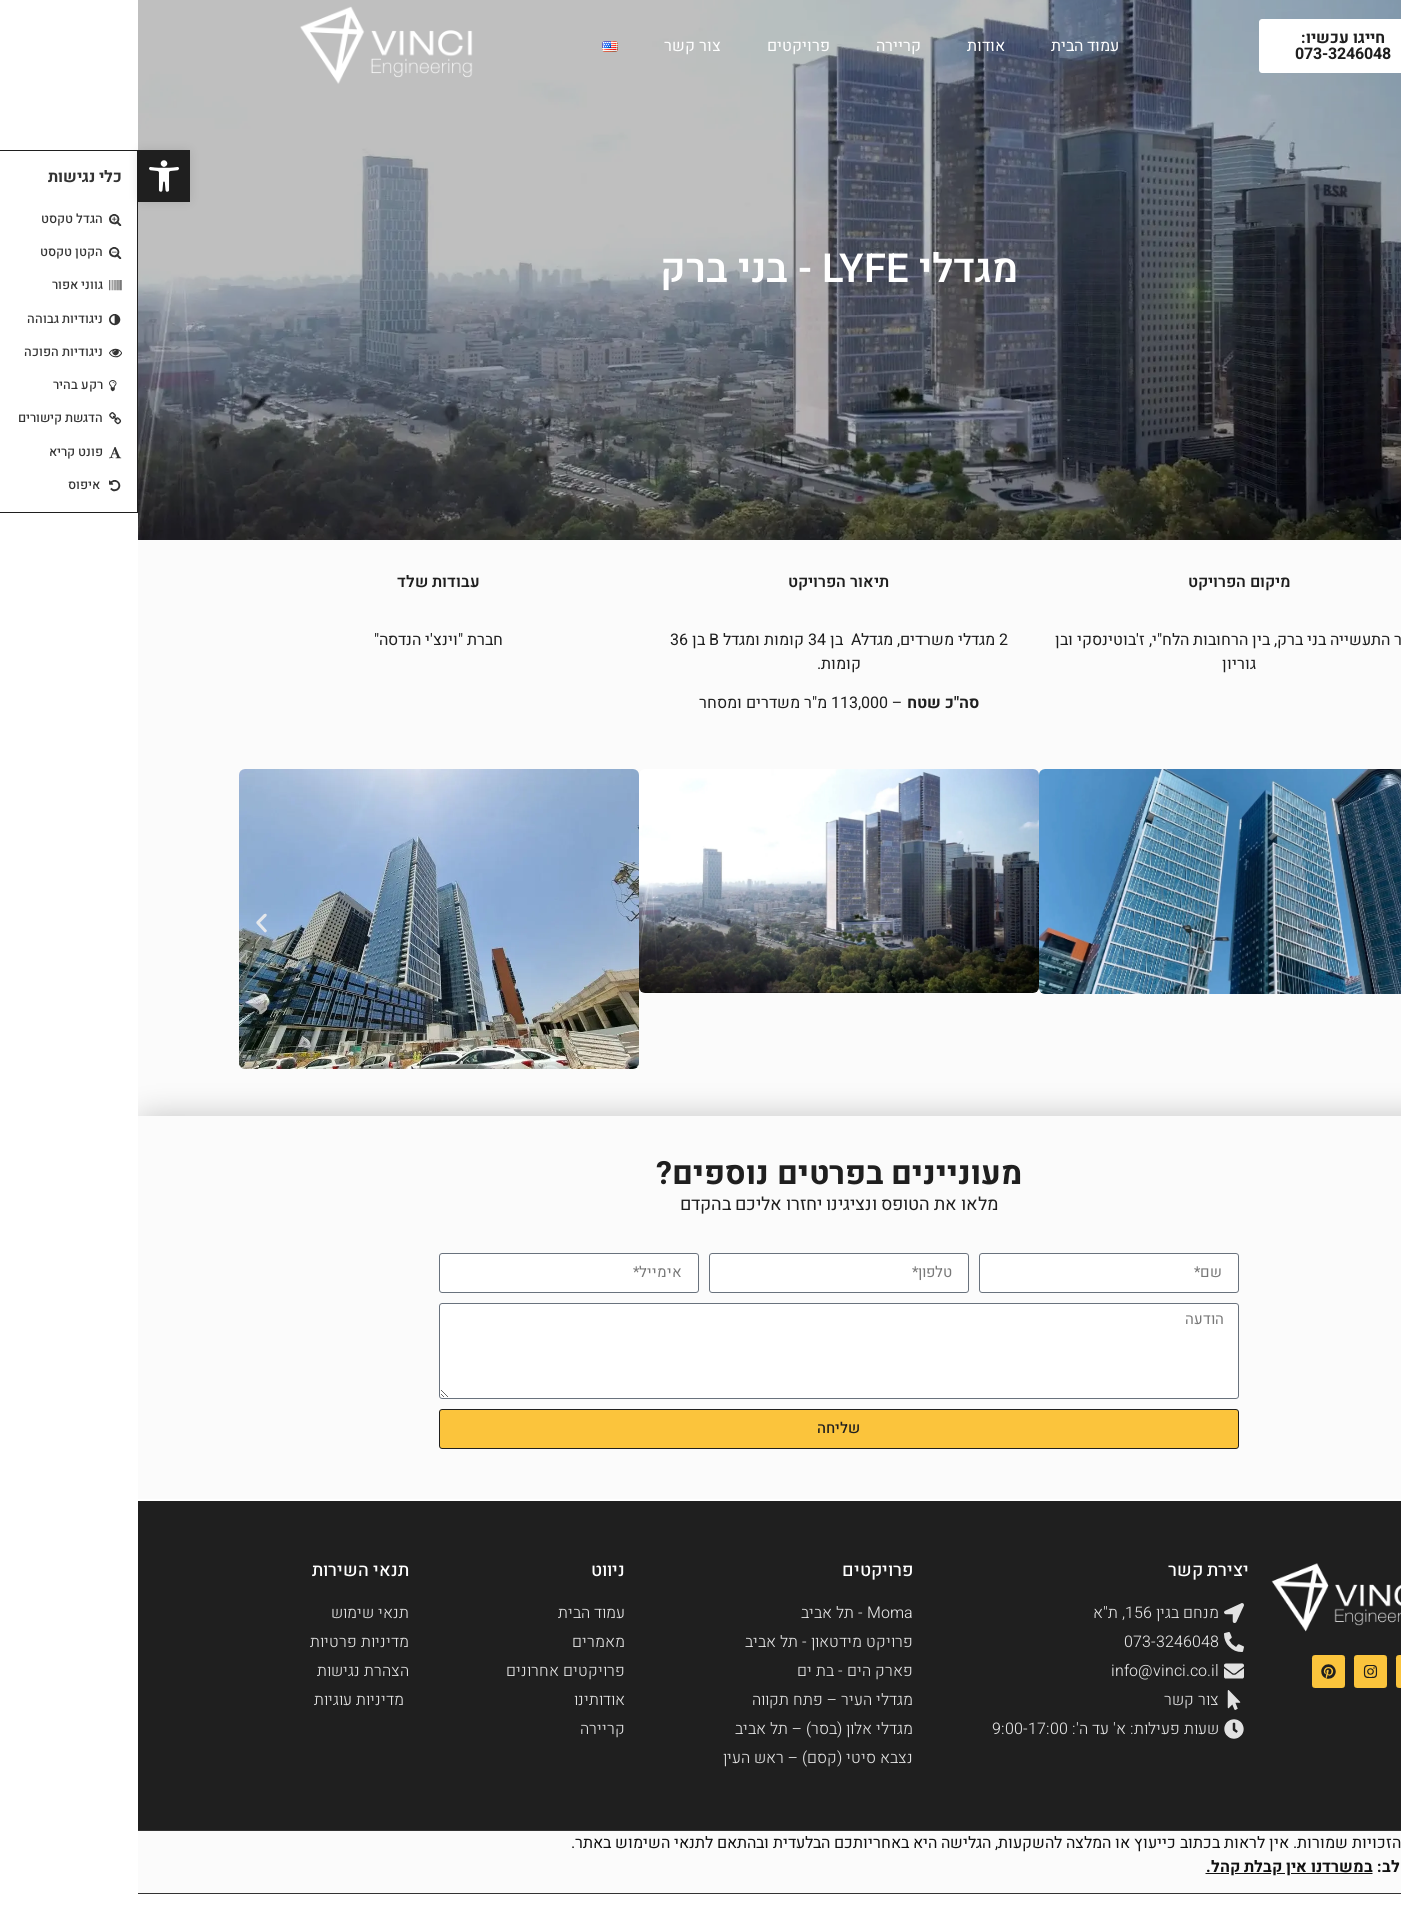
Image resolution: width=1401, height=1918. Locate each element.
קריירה (760, 46)
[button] (123, 922)
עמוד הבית (947, 46)
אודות (848, 46)
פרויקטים (660, 46)
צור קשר (554, 46)
